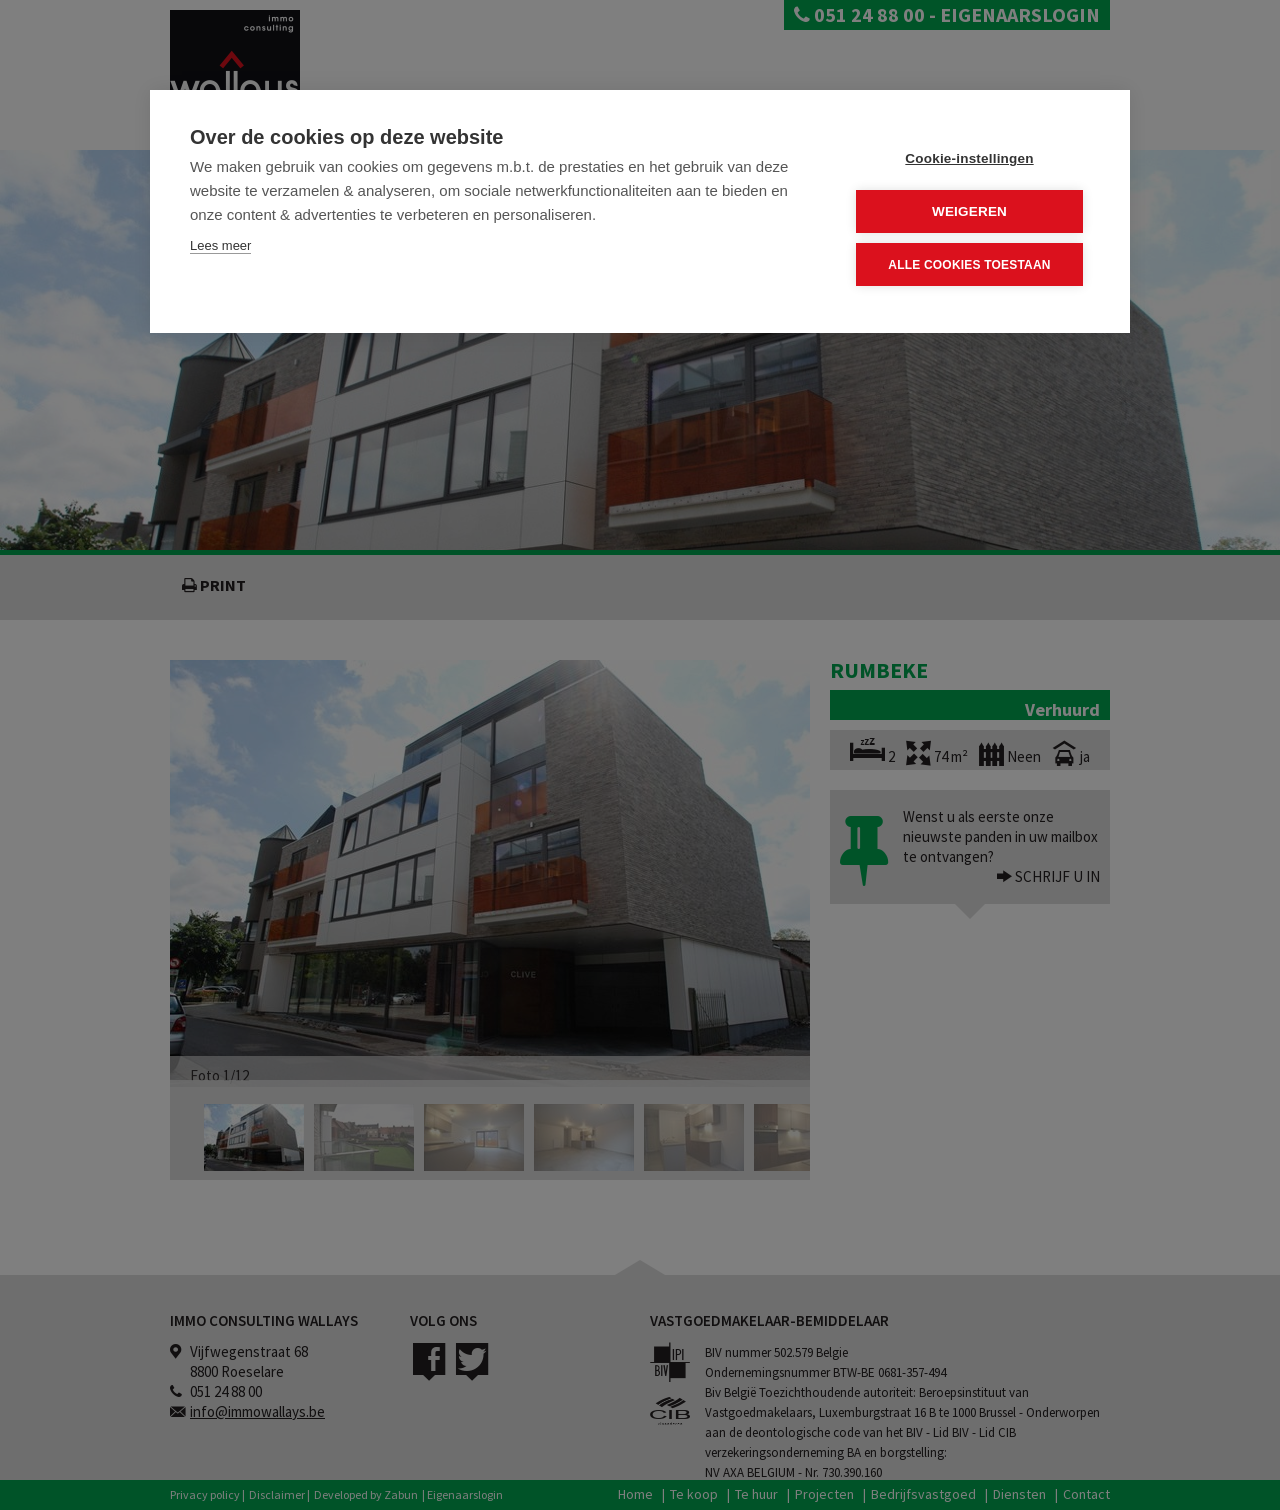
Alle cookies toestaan (969, 265)
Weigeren (969, 211)
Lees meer (220, 245)
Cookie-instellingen (969, 158)
